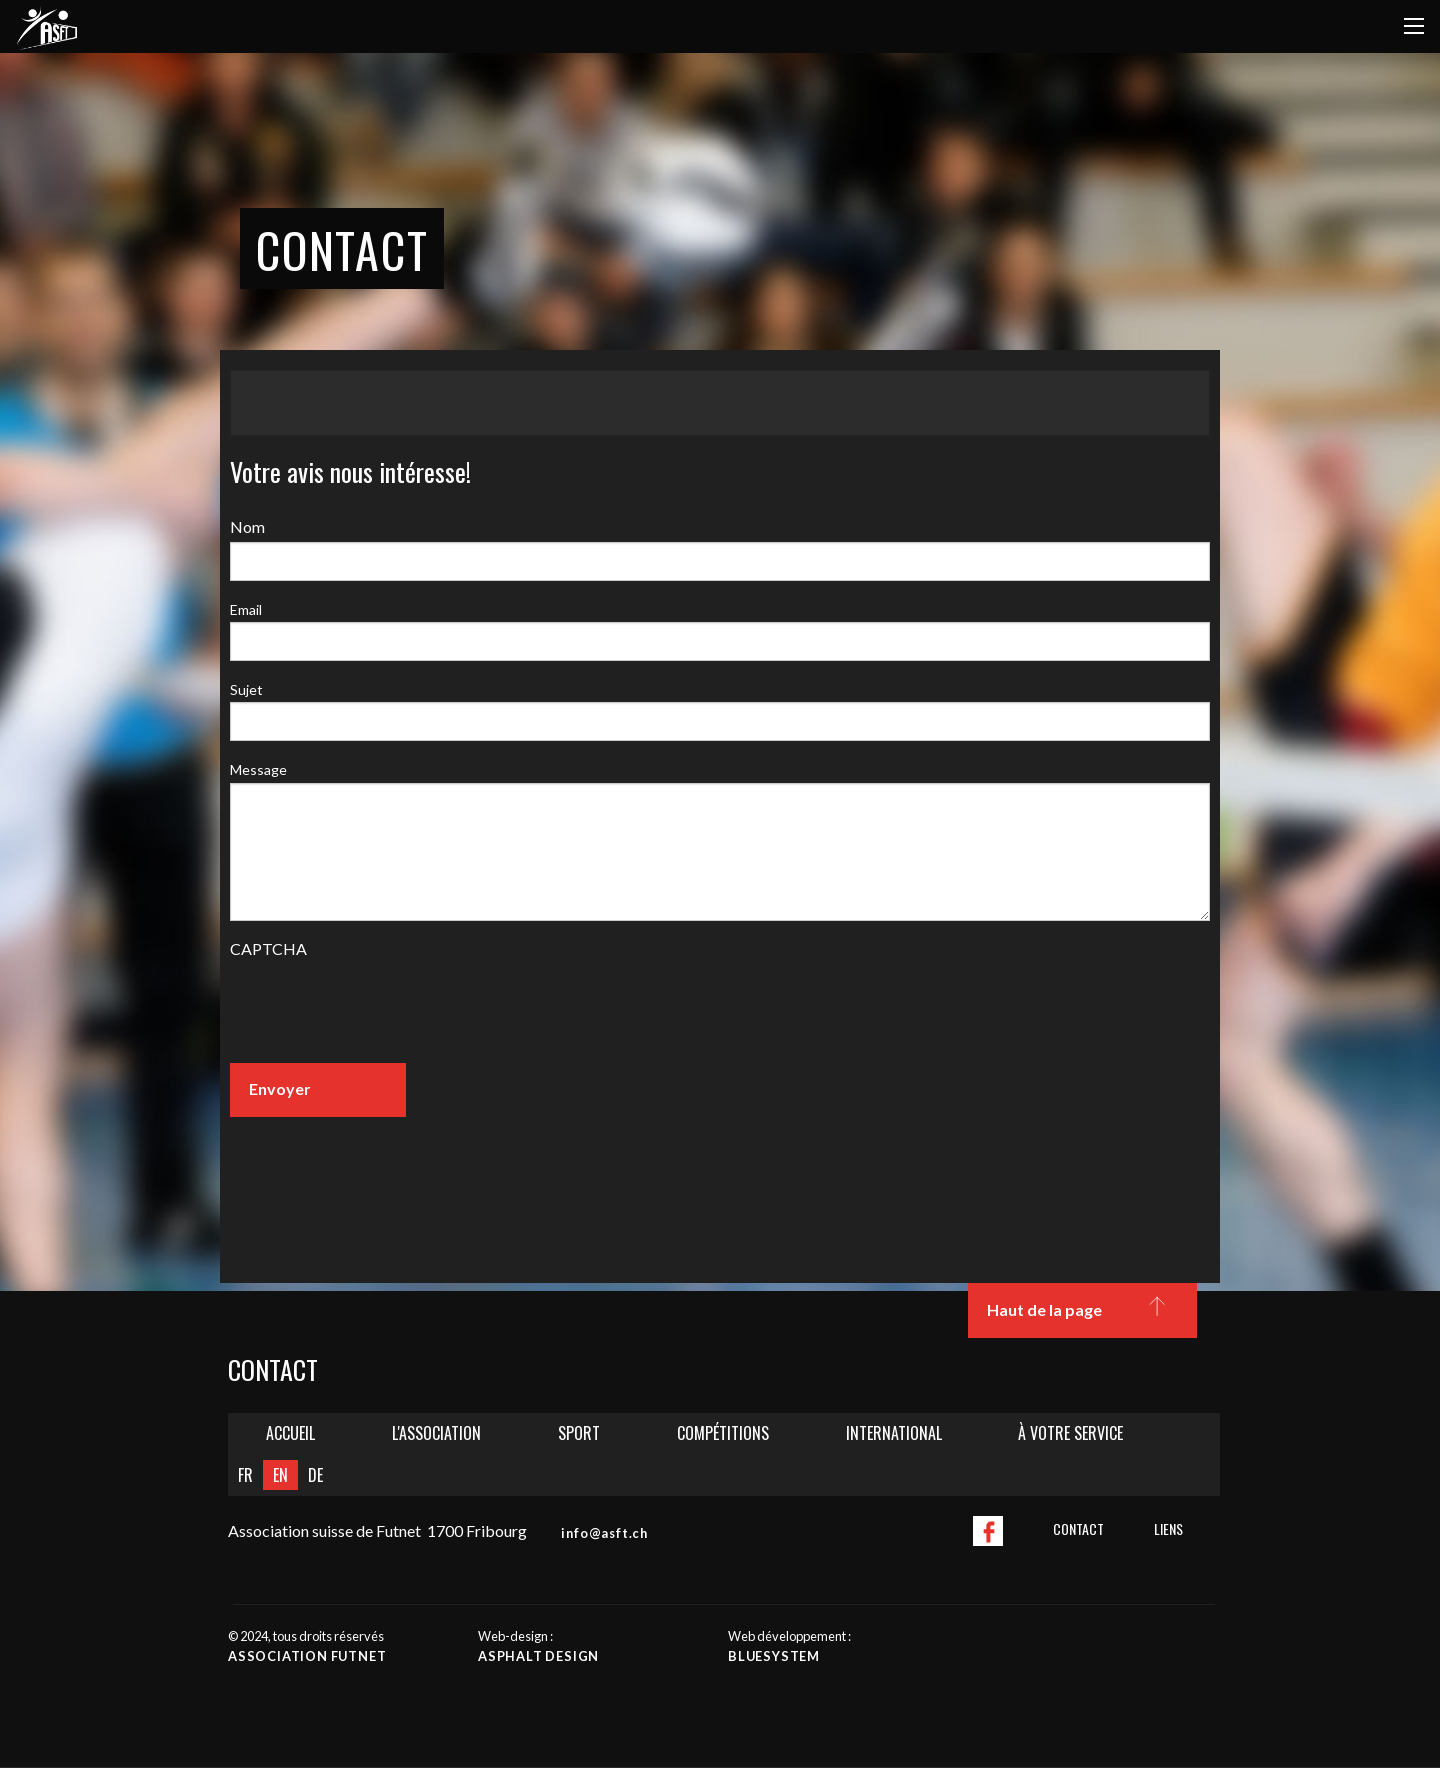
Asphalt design (538, 1656)
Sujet (246, 689)
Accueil (290, 1433)
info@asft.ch (604, 1533)
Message (258, 769)
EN (280, 1475)
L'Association (436, 1433)
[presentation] (382, 1008)
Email (246, 609)
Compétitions (723, 1433)
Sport (579, 1433)
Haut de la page (1082, 1311)
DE (315, 1475)
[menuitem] (291, 1434)
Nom (247, 526)
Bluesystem (774, 1656)
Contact (1078, 1528)
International (894, 1433)
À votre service (1070, 1433)
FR (245, 1475)
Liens (1168, 1528)
